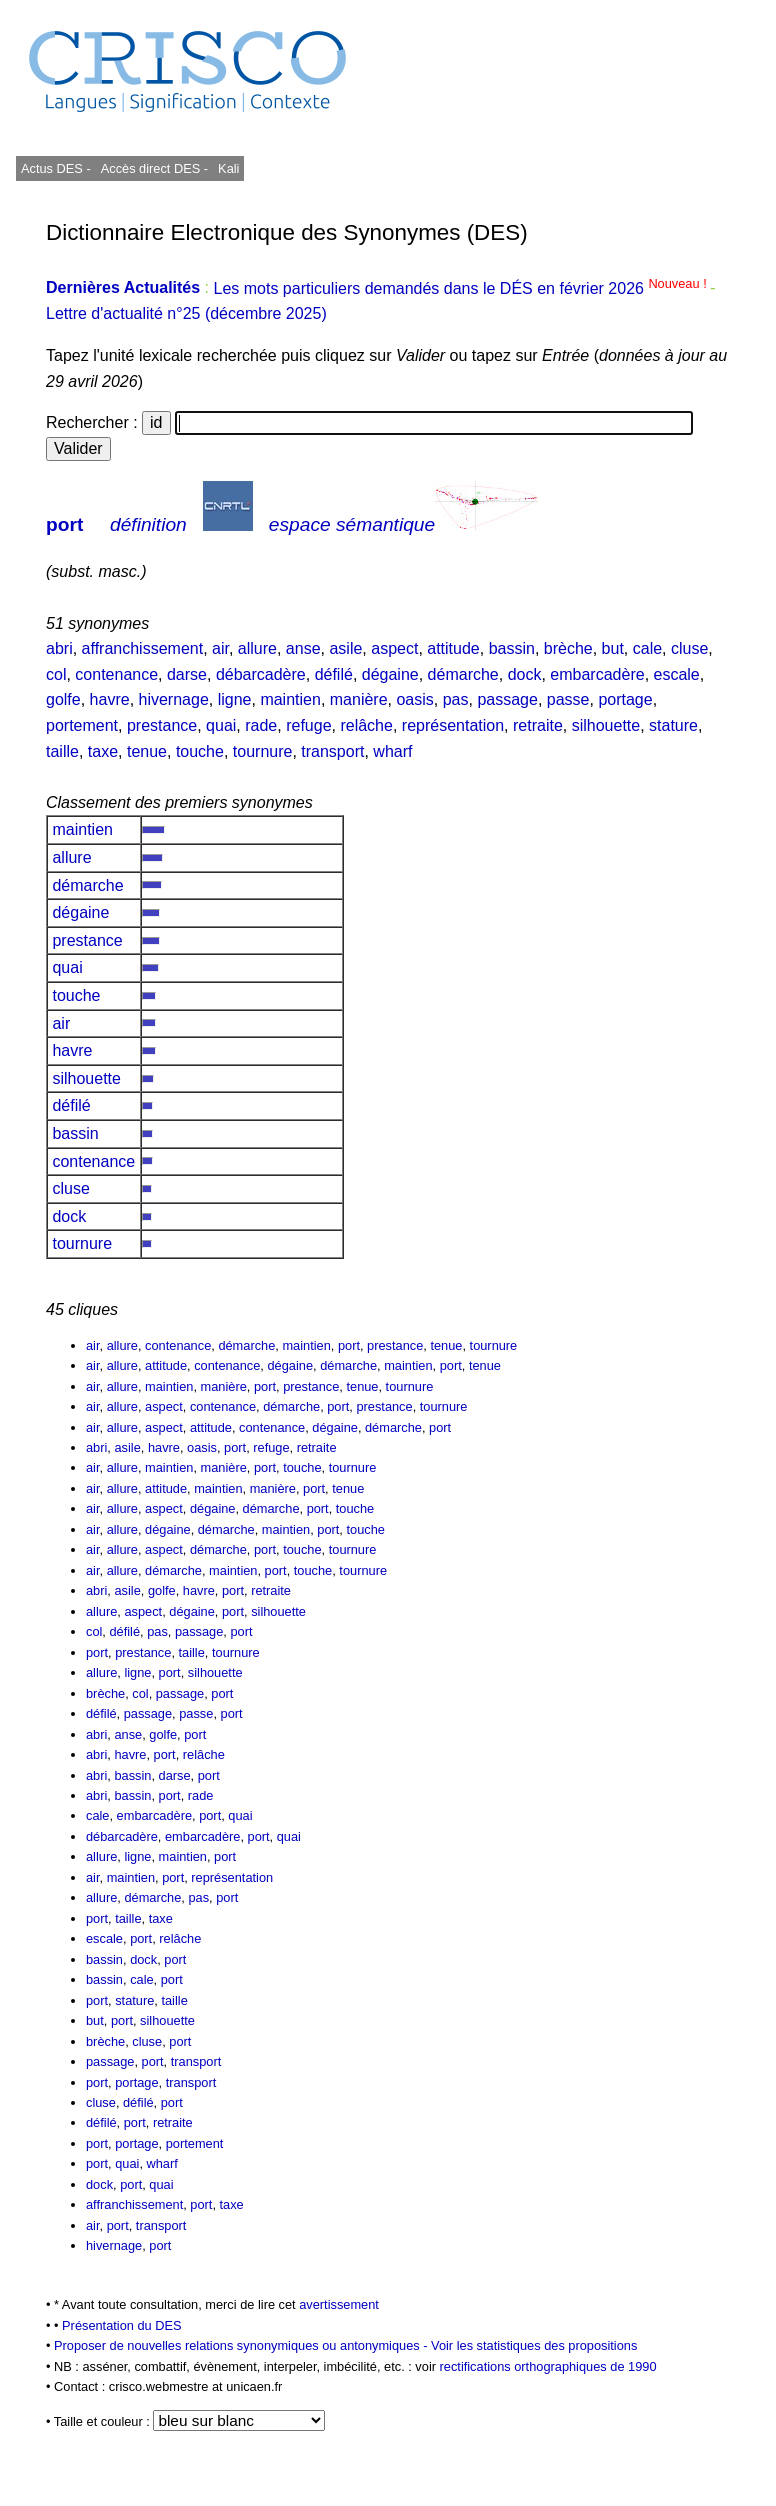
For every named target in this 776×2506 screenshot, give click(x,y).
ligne (235, 699)
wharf (392, 751)
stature (673, 725)
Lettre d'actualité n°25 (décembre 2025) (186, 313)
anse (303, 648)
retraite (538, 725)
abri (59, 648)
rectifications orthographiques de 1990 (548, 2366)
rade (261, 725)
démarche (463, 674)
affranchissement (143, 648)
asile (345, 648)
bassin (512, 648)
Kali (228, 168)
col (56, 674)
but (613, 648)
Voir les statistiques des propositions (534, 2345)
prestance (162, 725)
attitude (453, 648)
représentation (453, 725)
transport (332, 751)
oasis (414, 699)
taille (62, 751)
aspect (394, 648)
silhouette (606, 725)
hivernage (174, 699)
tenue (147, 751)
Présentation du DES (122, 2325)
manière (359, 699)
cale (647, 648)
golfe (63, 699)
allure (257, 648)
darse (187, 674)
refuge (308, 725)
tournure (263, 751)
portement (82, 725)
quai (221, 725)
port (64, 524)
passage (507, 699)
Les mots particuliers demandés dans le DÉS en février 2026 (461, 288)
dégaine (390, 674)
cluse (689, 648)
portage (625, 699)
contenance (116, 674)
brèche (568, 648)
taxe (103, 751)
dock (525, 674)
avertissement (339, 2304)
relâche (366, 725)
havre (110, 699)
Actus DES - (56, 168)
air (220, 648)
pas (456, 699)
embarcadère (597, 674)
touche (200, 751)
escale (677, 674)
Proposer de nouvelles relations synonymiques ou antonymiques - (242, 2345)
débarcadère (261, 674)
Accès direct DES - (154, 168)
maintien (290, 699)
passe (568, 699)
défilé (334, 674)
